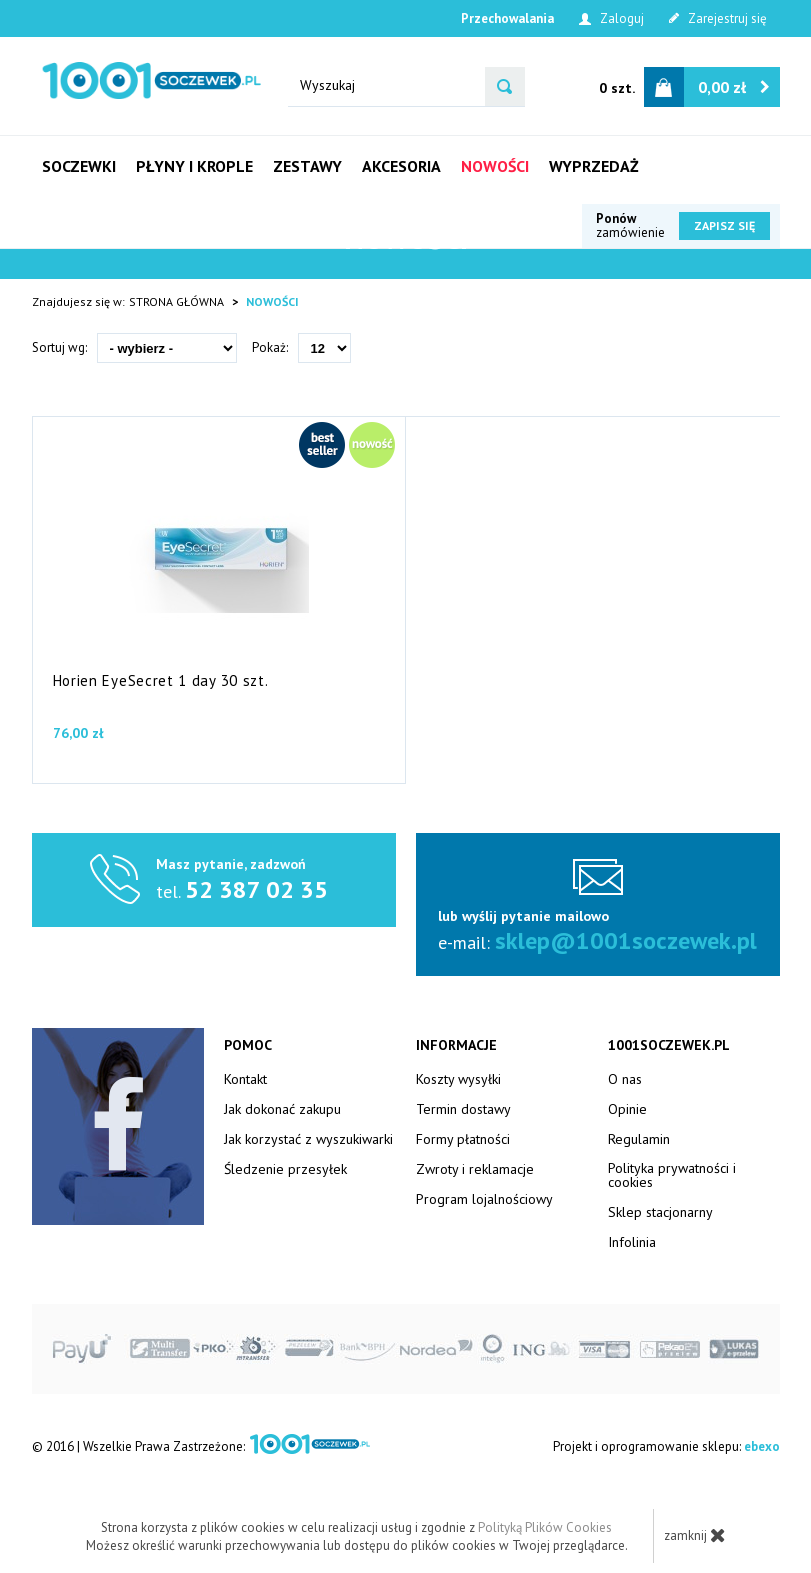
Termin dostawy (463, 1109)
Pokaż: (270, 347)
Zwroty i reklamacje (475, 1169)
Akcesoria (401, 166)
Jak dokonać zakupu (282, 1109)
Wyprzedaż (594, 166)
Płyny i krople (194, 166)
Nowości (495, 166)
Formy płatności (463, 1139)
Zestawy (307, 166)
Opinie (627, 1109)
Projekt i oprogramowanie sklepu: (666, 1446)
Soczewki (79, 166)
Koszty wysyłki (458, 1079)
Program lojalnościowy (484, 1199)
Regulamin (639, 1139)
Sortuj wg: (59, 347)
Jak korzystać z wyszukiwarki (308, 1139)
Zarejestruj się (718, 18)
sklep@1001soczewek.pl (626, 940)
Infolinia (632, 1242)
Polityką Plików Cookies (545, 1527)
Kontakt (245, 1079)
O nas (625, 1079)
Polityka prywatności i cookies (672, 1175)
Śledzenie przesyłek (285, 1169)
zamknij (695, 1535)
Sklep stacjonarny (660, 1212)
